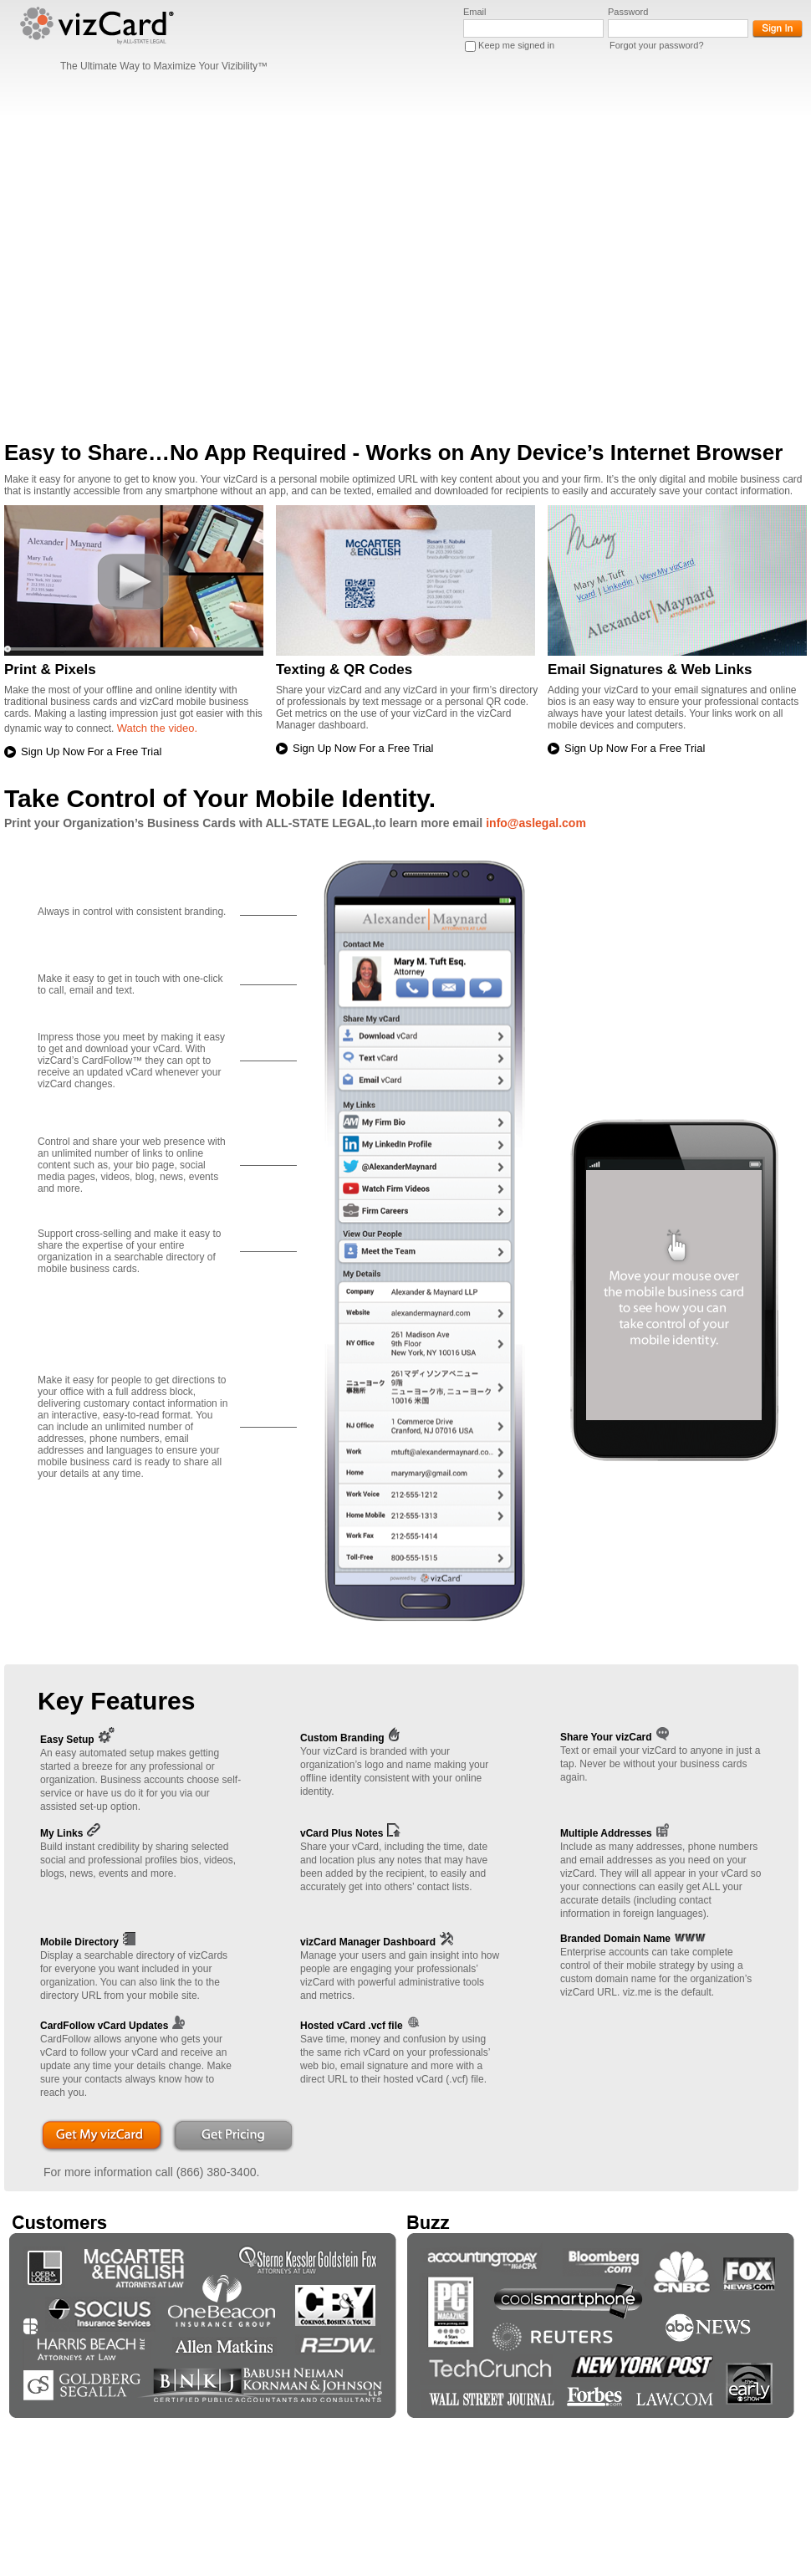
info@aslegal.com (536, 823)
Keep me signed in (516, 45)
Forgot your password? (657, 45)
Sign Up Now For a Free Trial (91, 751)
